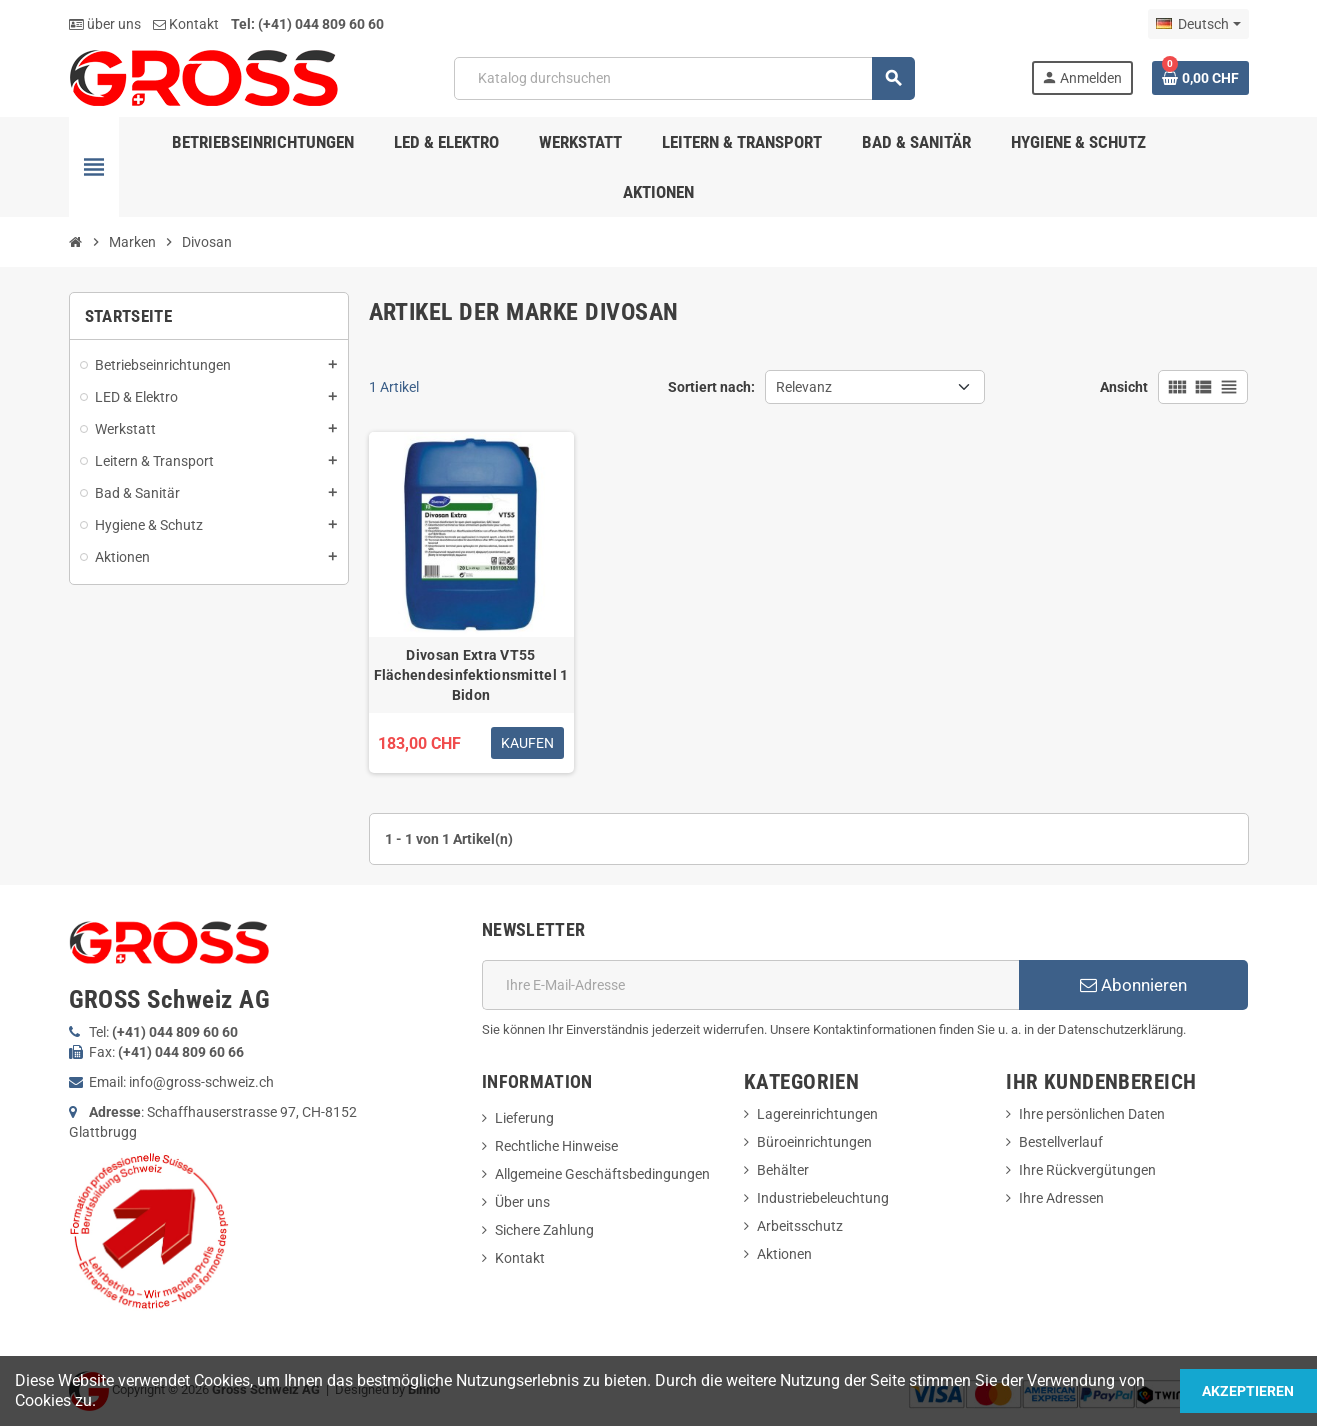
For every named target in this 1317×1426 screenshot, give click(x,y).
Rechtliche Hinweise (556, 1146)
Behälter (783, 1170)
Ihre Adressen (1061, 1198)
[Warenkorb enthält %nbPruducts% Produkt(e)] (1200, 78)
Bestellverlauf (1061, 1142)
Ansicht (1124, 387)
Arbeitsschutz (800, 1226)
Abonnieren (1133, 985)
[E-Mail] (750, 985)
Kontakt (186, 24)
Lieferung (524, 1118)
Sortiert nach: (711, 387)
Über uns (522, 1202)
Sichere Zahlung (544, 1230)
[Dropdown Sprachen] (1198, 24)
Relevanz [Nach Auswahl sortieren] (804, 387)
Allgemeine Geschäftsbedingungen (602, 1174)
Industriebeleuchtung (823, 1198)
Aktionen (784, 1254)
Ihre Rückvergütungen (1087, 1170)
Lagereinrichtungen (817, 1114)
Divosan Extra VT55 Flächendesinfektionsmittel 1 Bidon (471, 675)
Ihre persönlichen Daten (1092, 1114)
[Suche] (684, 78)
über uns (105, 24)
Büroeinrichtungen (814, 1142)
